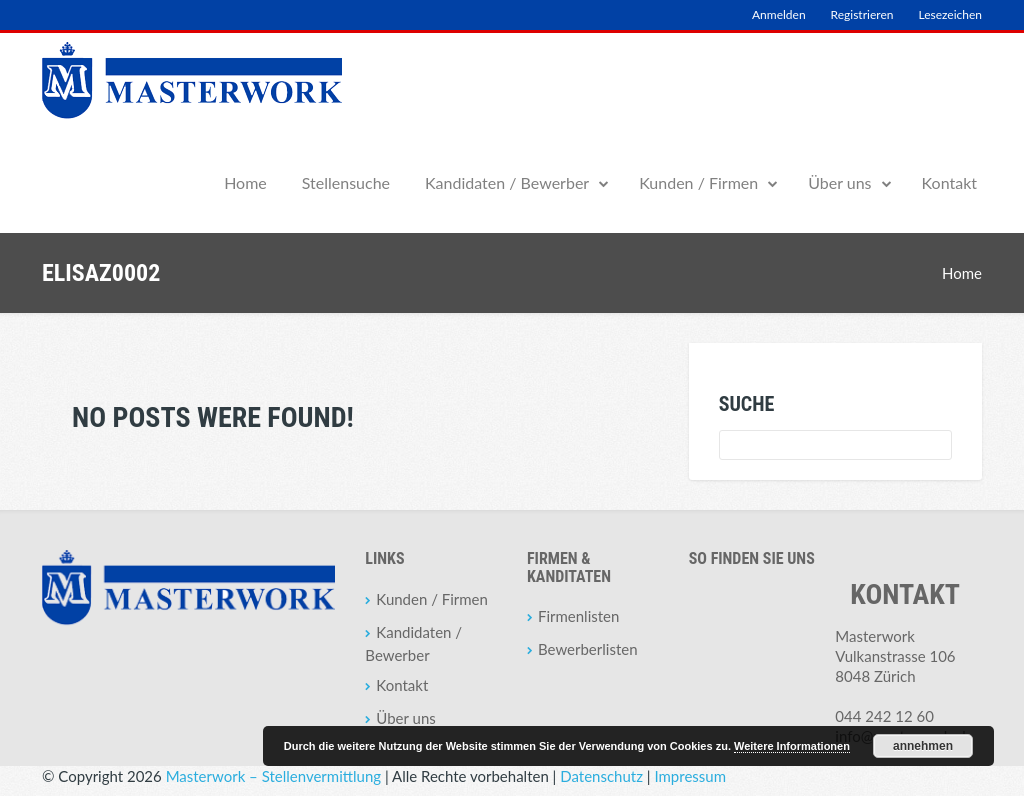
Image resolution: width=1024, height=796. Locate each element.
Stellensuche (346, 182)
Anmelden (779, 14)
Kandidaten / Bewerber (507, 182)
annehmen (923, 746)
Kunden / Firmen (698, 182)
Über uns (839, 182)
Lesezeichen (950, 14)
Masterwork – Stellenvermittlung (273, 776)
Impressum (690, 776)
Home (245, 182)
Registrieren (862, 14)
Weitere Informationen (792, 746)
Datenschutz (601, 776)
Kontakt (949, 182)
